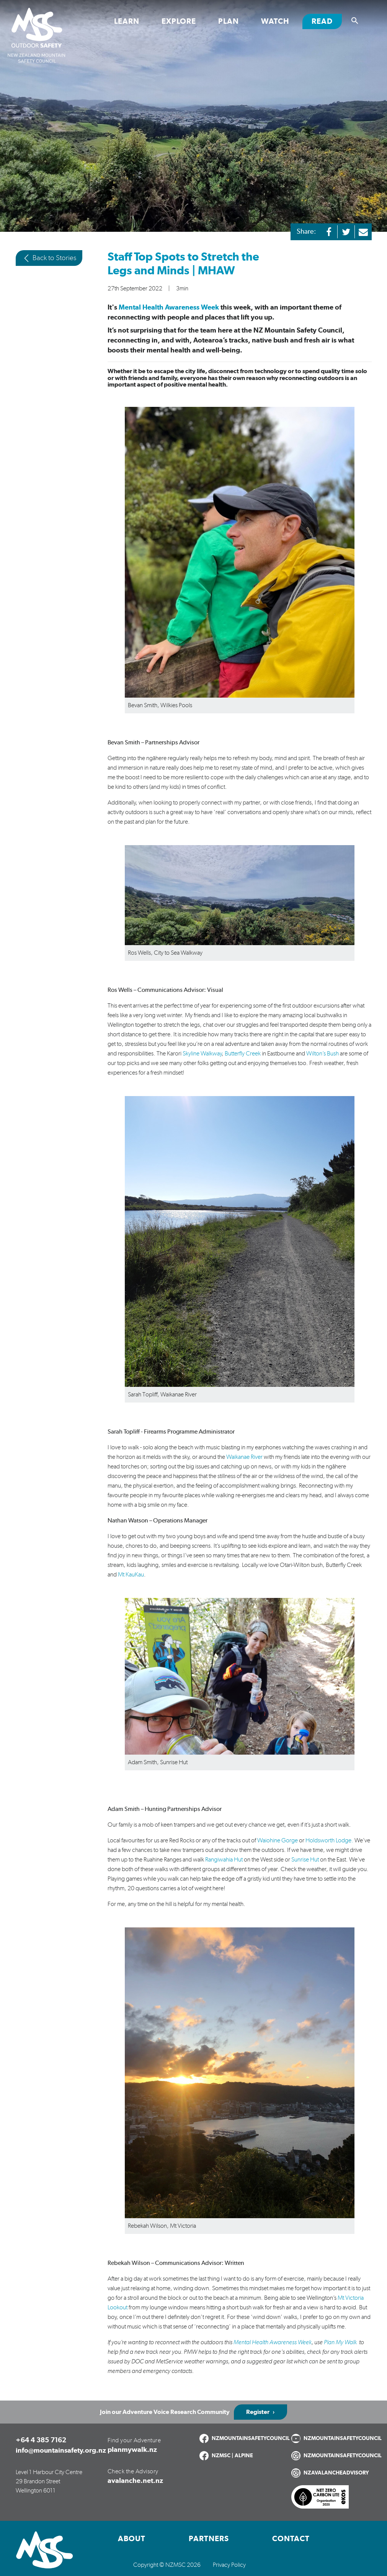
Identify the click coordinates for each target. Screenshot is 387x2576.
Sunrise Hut (305, 1860)
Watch (275, 21)
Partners (209, 2539)
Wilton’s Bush (322, 1053)
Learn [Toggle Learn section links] (126, 21)
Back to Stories (49, 258)
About (131, 2539)
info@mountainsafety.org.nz (61, 2450)
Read (327, 20)
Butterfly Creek (243, 1053)
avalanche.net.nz (135, 2481)
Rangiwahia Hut (224, 1860)
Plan (228, 21)
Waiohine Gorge (277, 1840)
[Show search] (355, 21)
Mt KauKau (131, 1574)
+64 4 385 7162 (41, 2440)
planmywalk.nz (132, 2450)
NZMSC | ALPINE (232, 2455)
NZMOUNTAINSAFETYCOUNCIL (251, 2438)
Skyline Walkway (202, 1053)
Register (257, 2412)
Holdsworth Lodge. (329, 1840)
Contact (291, 2539)
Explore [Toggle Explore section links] (179, 21)
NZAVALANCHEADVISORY (336, 2473)
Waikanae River (244, 1457)
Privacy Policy (229, 2565)
